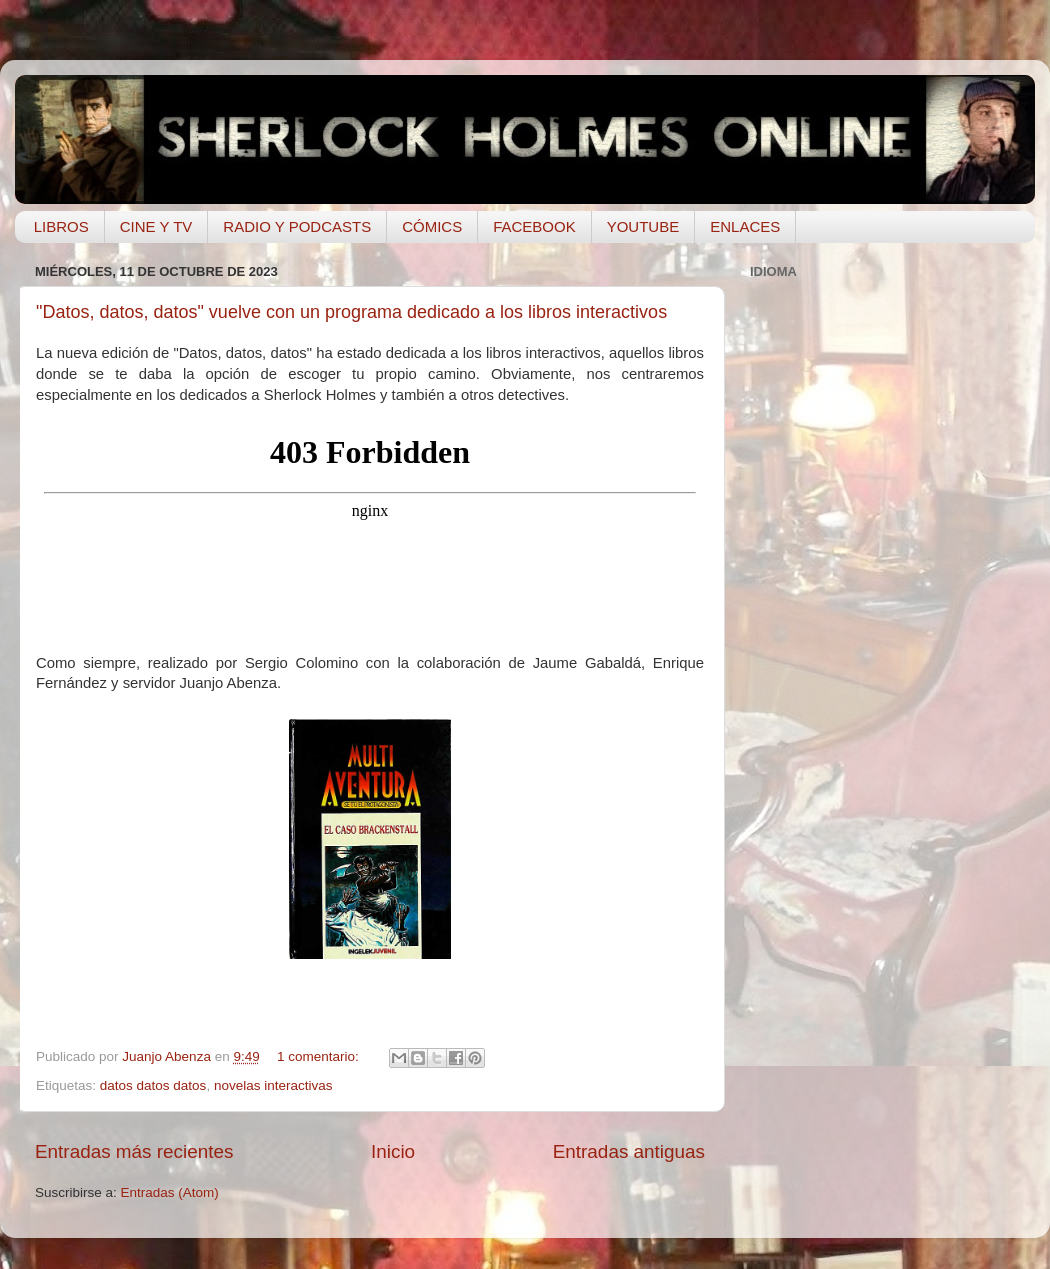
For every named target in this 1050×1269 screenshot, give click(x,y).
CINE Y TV (156, 226)
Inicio (393, 1151)
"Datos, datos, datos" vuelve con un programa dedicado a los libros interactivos (351, 312)
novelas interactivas (273, 1085)
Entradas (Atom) (170, 1192)
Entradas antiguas (629, 1151)
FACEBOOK (534, 226)
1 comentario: (320, 1056)
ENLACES (745, 226)
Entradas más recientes (134, 1151)
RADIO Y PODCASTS (297, 226)
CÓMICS (432, 226)
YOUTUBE (643, 226)
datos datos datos (153, 1085)
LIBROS (61, 226)
